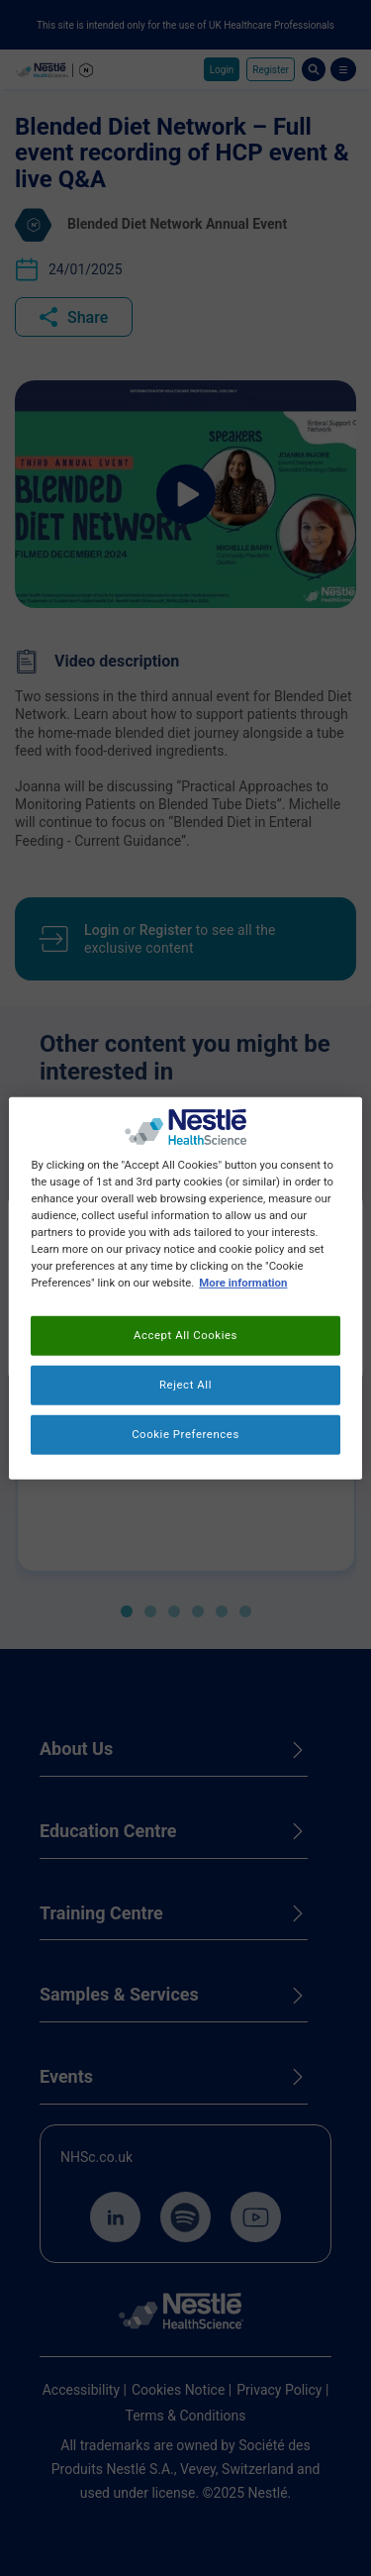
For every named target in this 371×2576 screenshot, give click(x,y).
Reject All (185, 1384)
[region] (185, 1287)
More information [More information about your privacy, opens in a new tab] (243, 1282)
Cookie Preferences (185, 1434)
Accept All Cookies (185, 1335)
